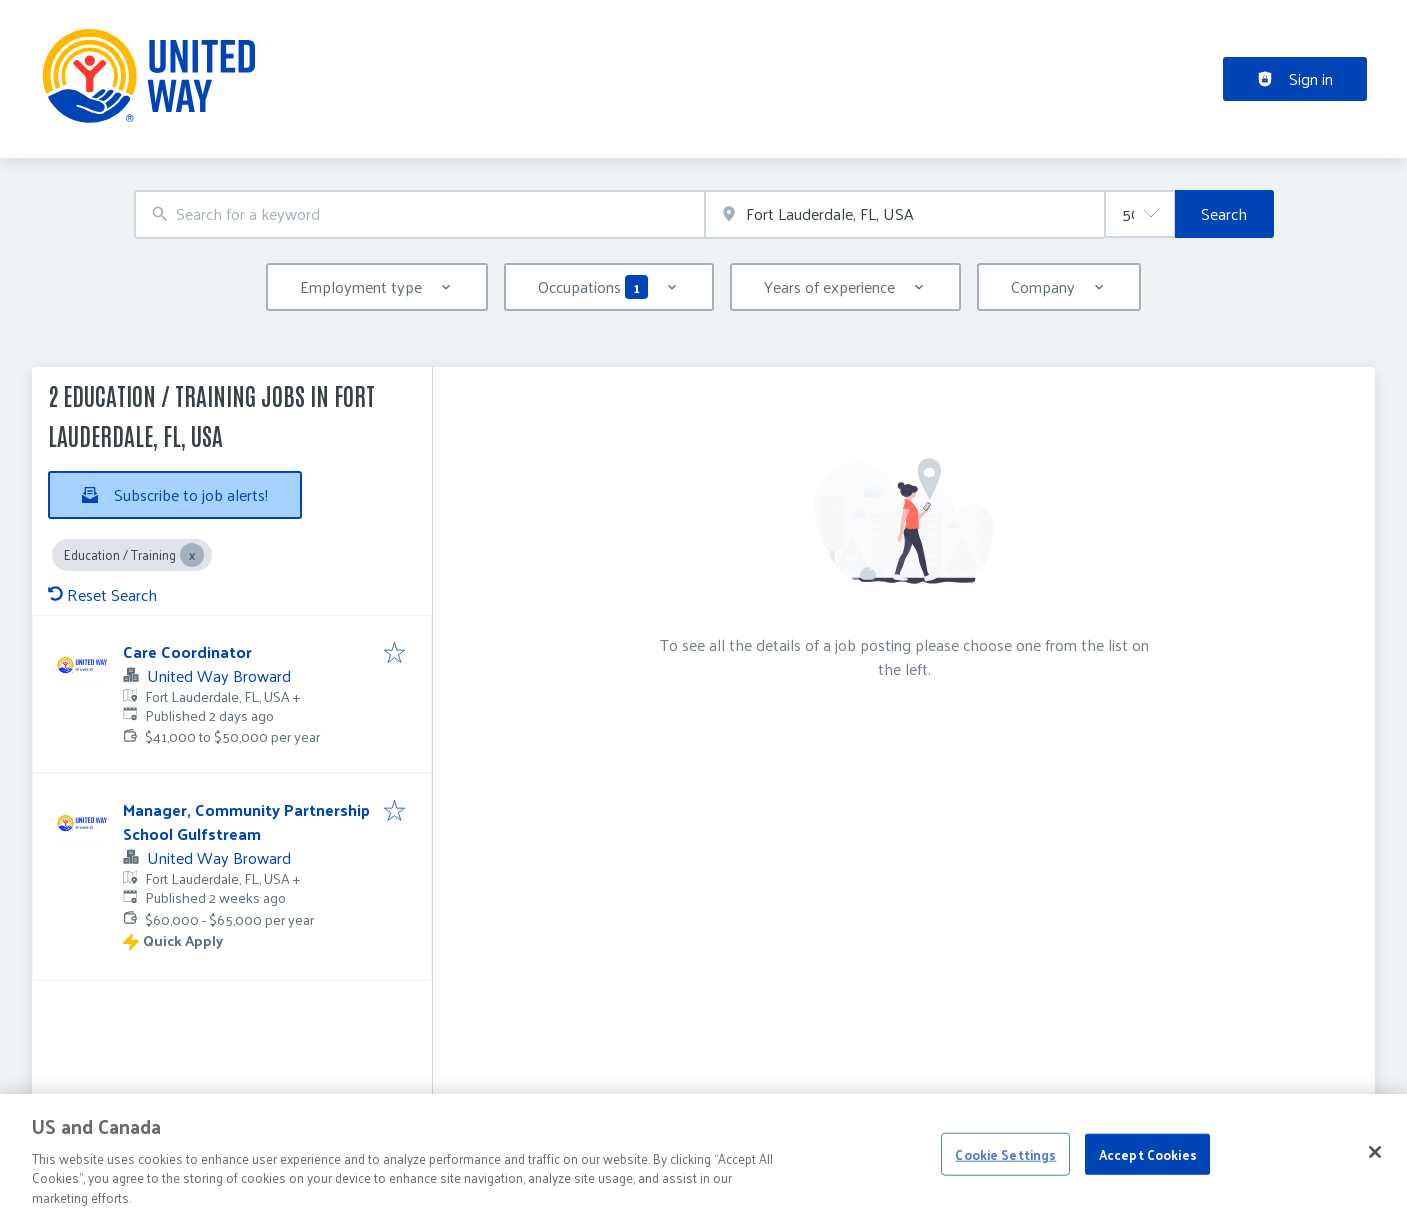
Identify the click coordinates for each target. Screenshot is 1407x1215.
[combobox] (420, 214)
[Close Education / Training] (192, 555)
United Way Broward (219, 675)
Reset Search (102, 594)
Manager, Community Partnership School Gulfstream (246, 821)
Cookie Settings (1005, 1180)
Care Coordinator (187, 651)
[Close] (1375, 1179)
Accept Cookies (1148, 1180)
